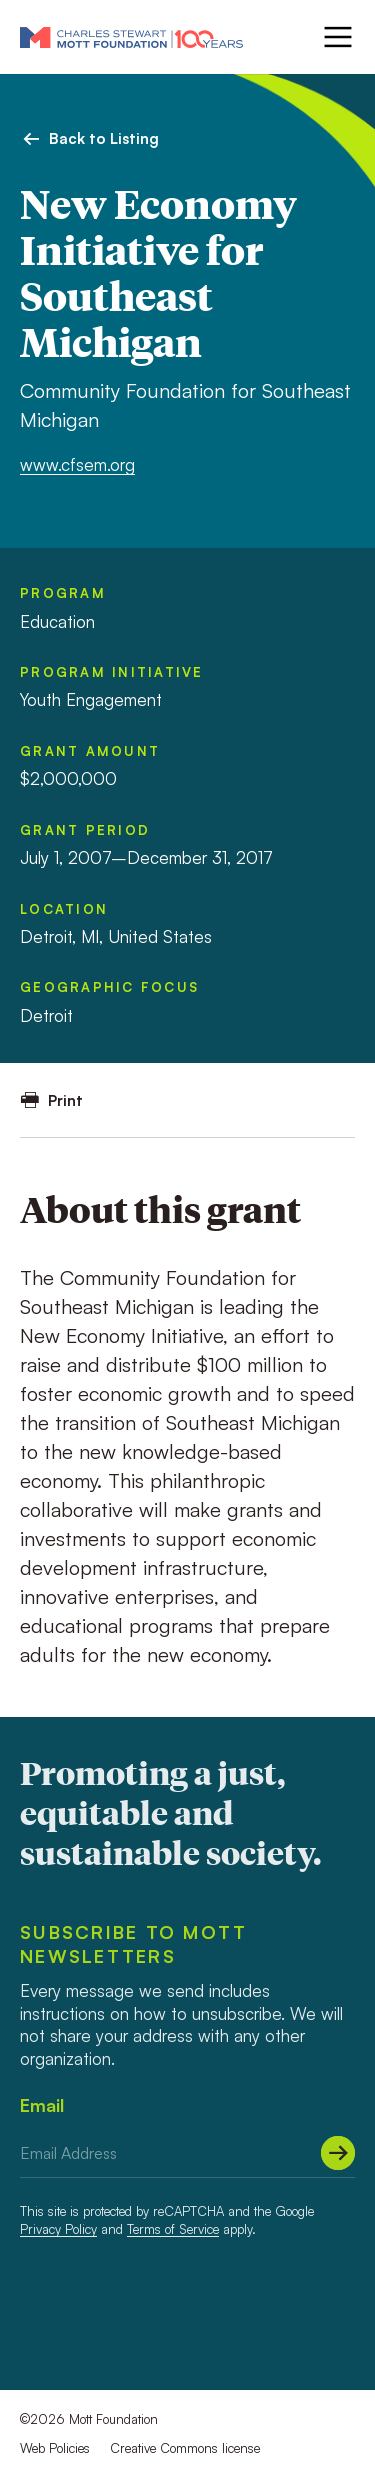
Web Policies (55, 2448)
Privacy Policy (58, 2229)
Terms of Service (173, 2229)
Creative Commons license (185, 2448)
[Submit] (338, 2153)
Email (42, 2105)
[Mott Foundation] (131, 37)
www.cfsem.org (77, 464)
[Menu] (336, 37)
